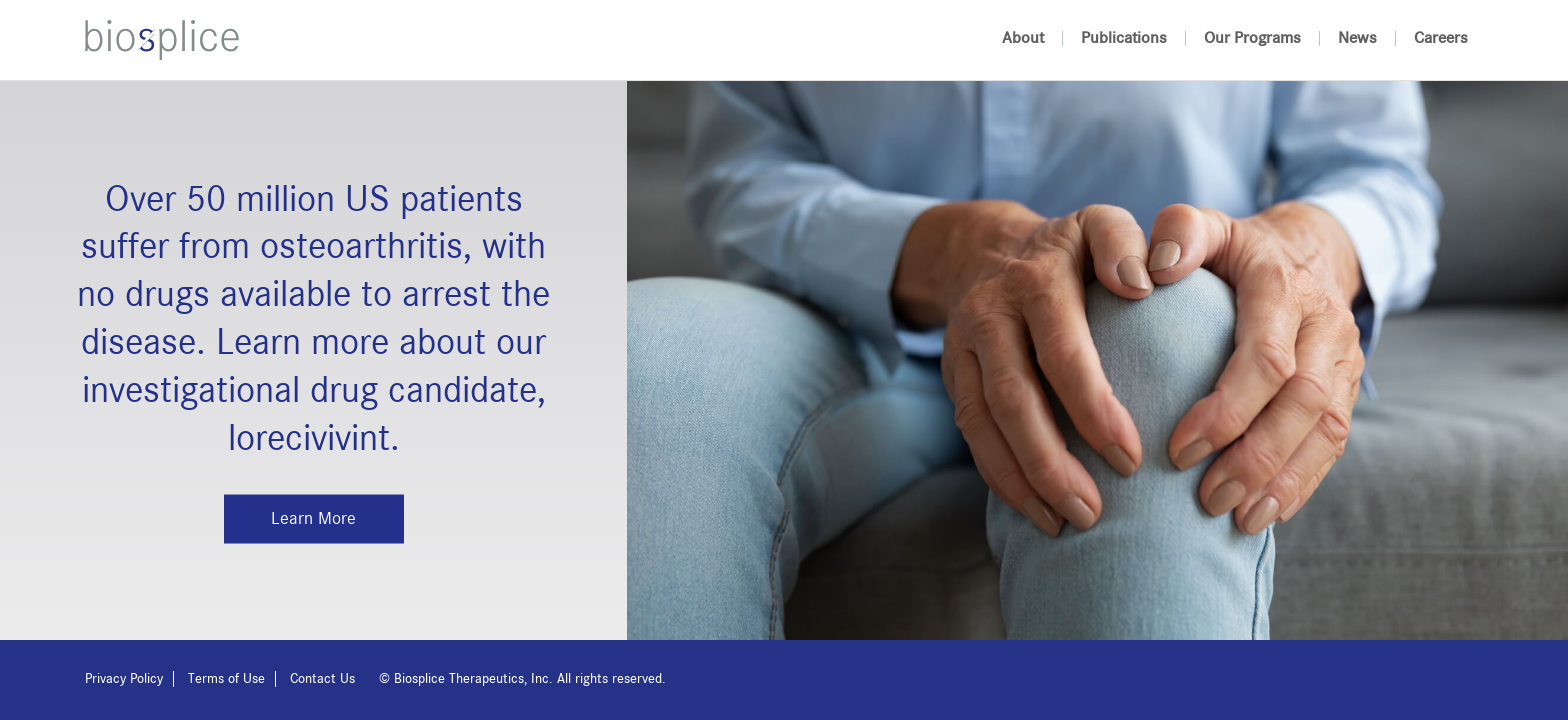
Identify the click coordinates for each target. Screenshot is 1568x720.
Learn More (313, 518)
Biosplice (162, 40)
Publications (1124, 38)
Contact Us (322, 679)
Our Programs (1252, 38)
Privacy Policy (124, 679)
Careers (1441, 38)
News (1357, 38)
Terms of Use (226, 679)
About (1023, 38)
